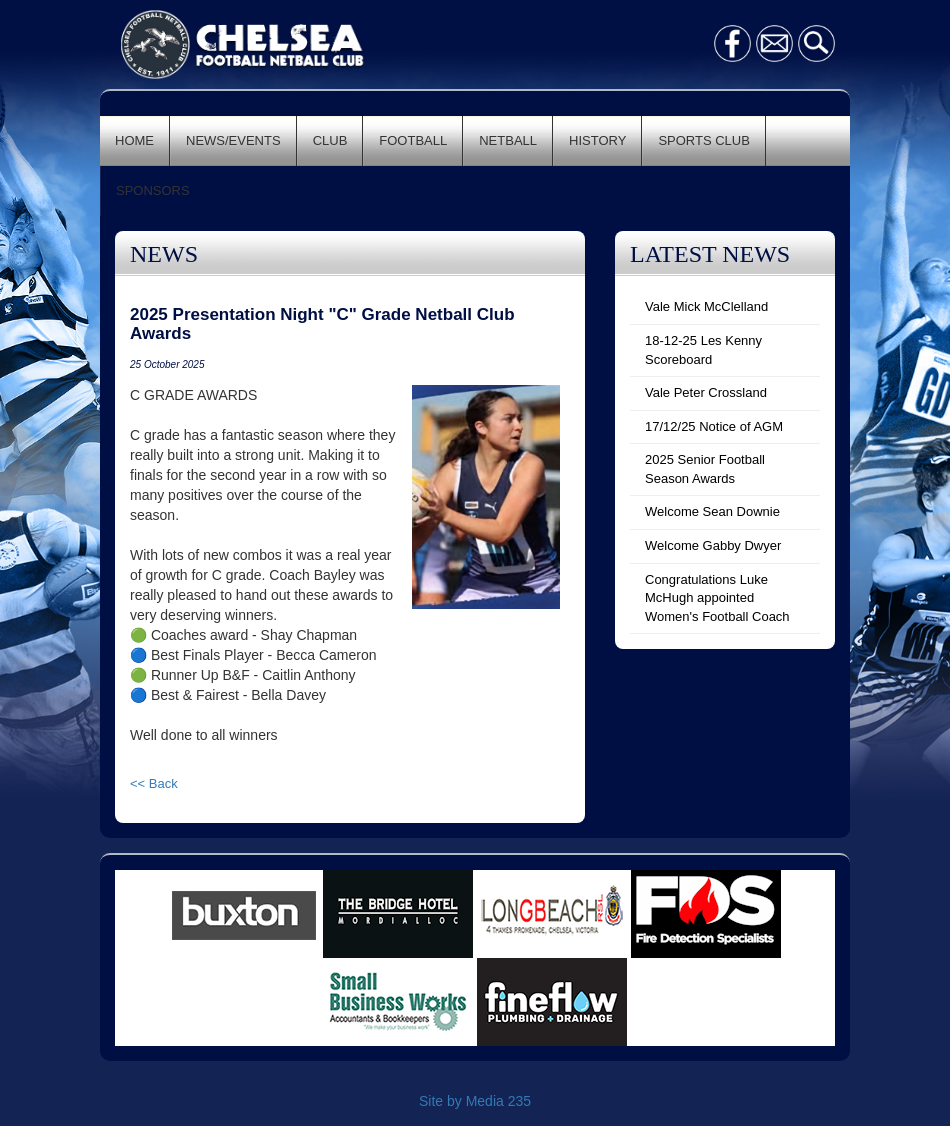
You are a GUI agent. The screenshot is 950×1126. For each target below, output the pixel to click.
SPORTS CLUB (704, 140)
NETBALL (508, 140)
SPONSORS (153, 190)
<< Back (154, 783)
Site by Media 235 (475, 1101)
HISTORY (597, 140)
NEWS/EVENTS (233, 140)
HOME (134, 140)
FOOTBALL (413, 140)
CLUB (330, 140)
